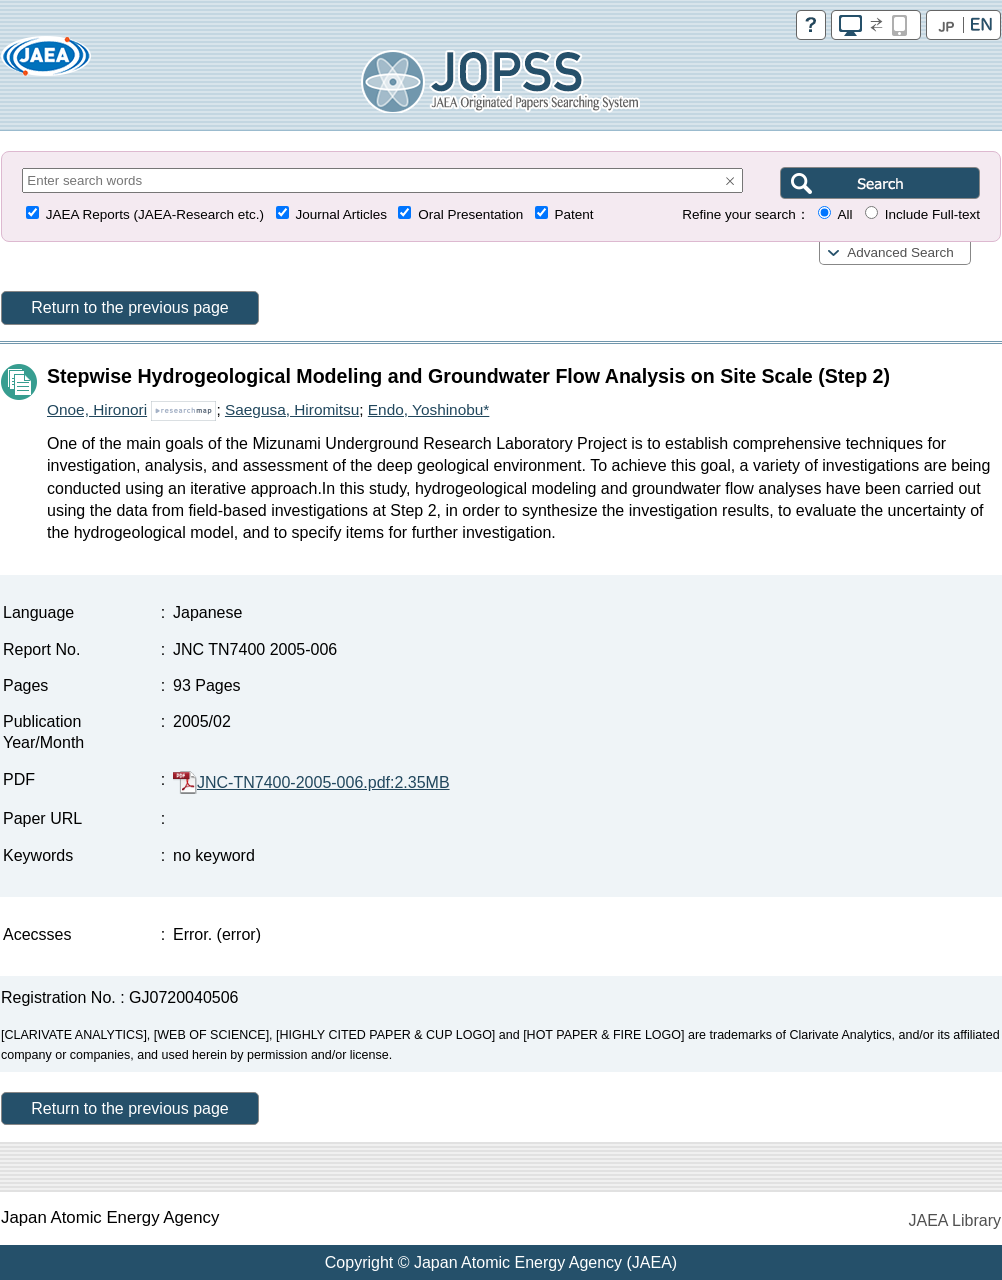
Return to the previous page (129, 307)
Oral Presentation (470, 214)
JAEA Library (955, 1220)
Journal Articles (341, 214)
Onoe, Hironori (97, 409)
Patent (574, 214)
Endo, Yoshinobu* (429, 409)
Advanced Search (900, 252)
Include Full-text (932, 214)
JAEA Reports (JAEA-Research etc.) (155, 214)
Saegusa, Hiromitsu (292, 409)
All (844, 214)
